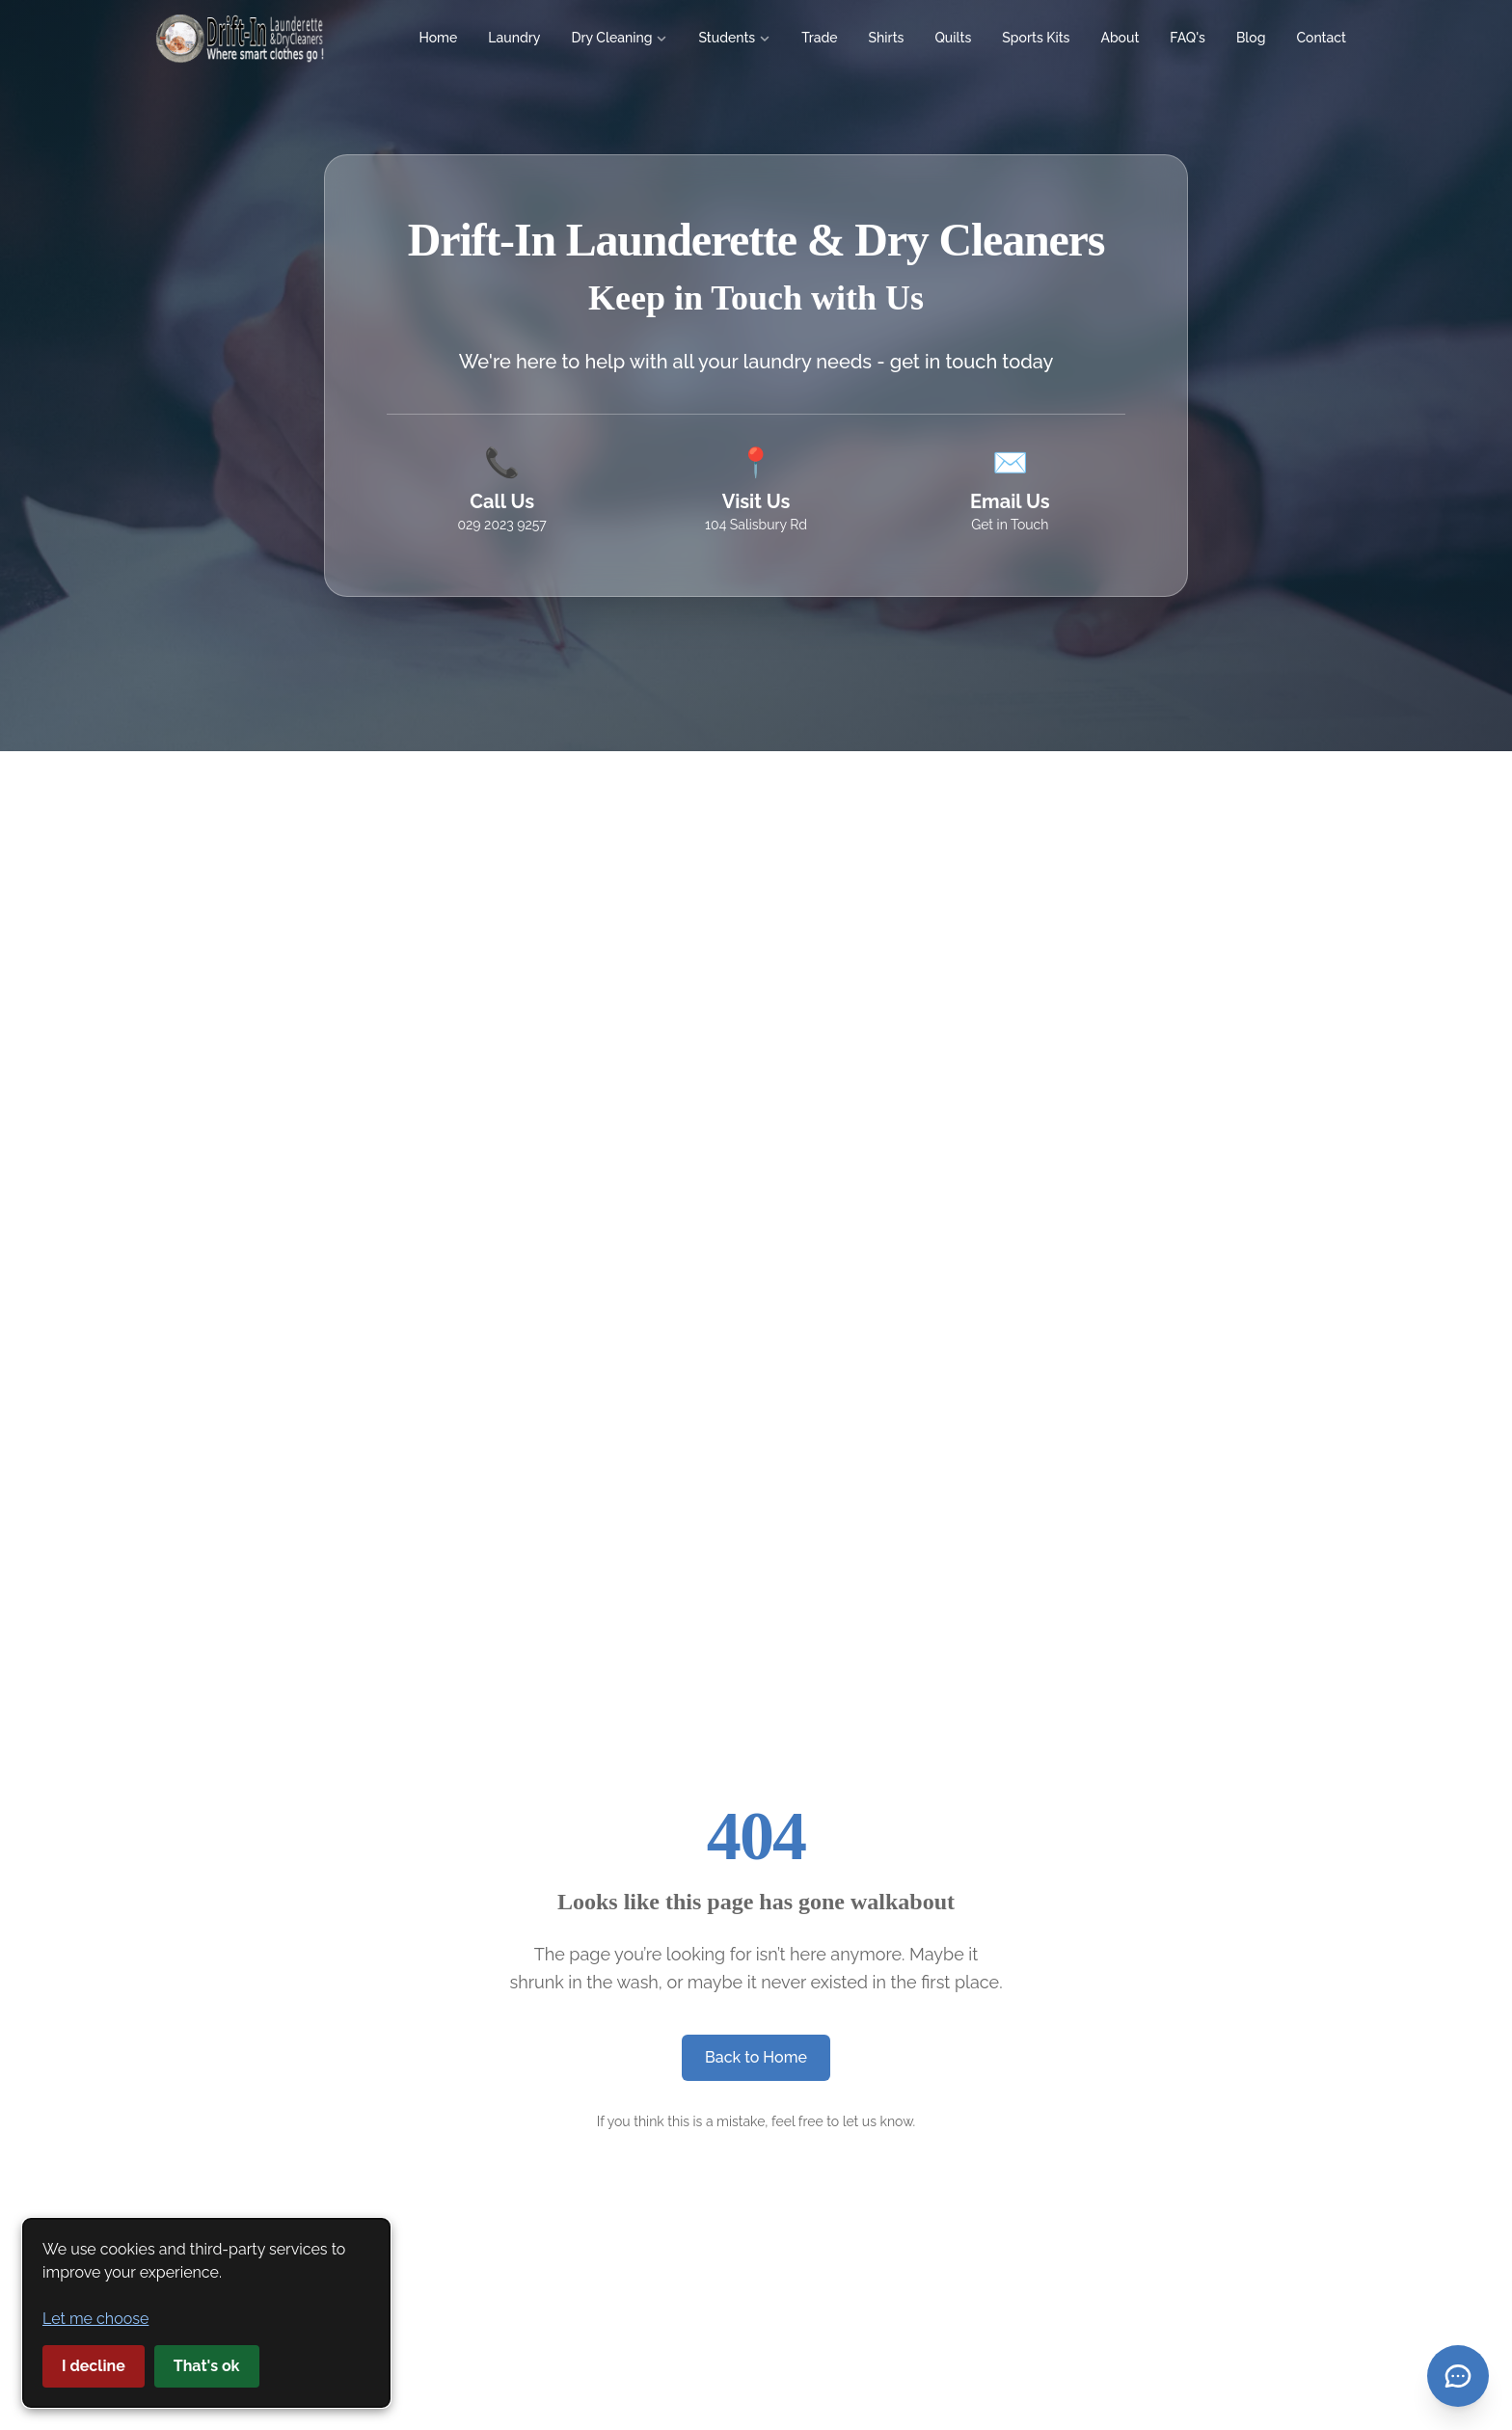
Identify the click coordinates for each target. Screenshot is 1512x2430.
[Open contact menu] (1458, 2376)
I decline (93, 2366)
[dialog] (206, 2313)
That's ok (207, 2366)
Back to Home (756, 2057)
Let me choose (95, 2318)
